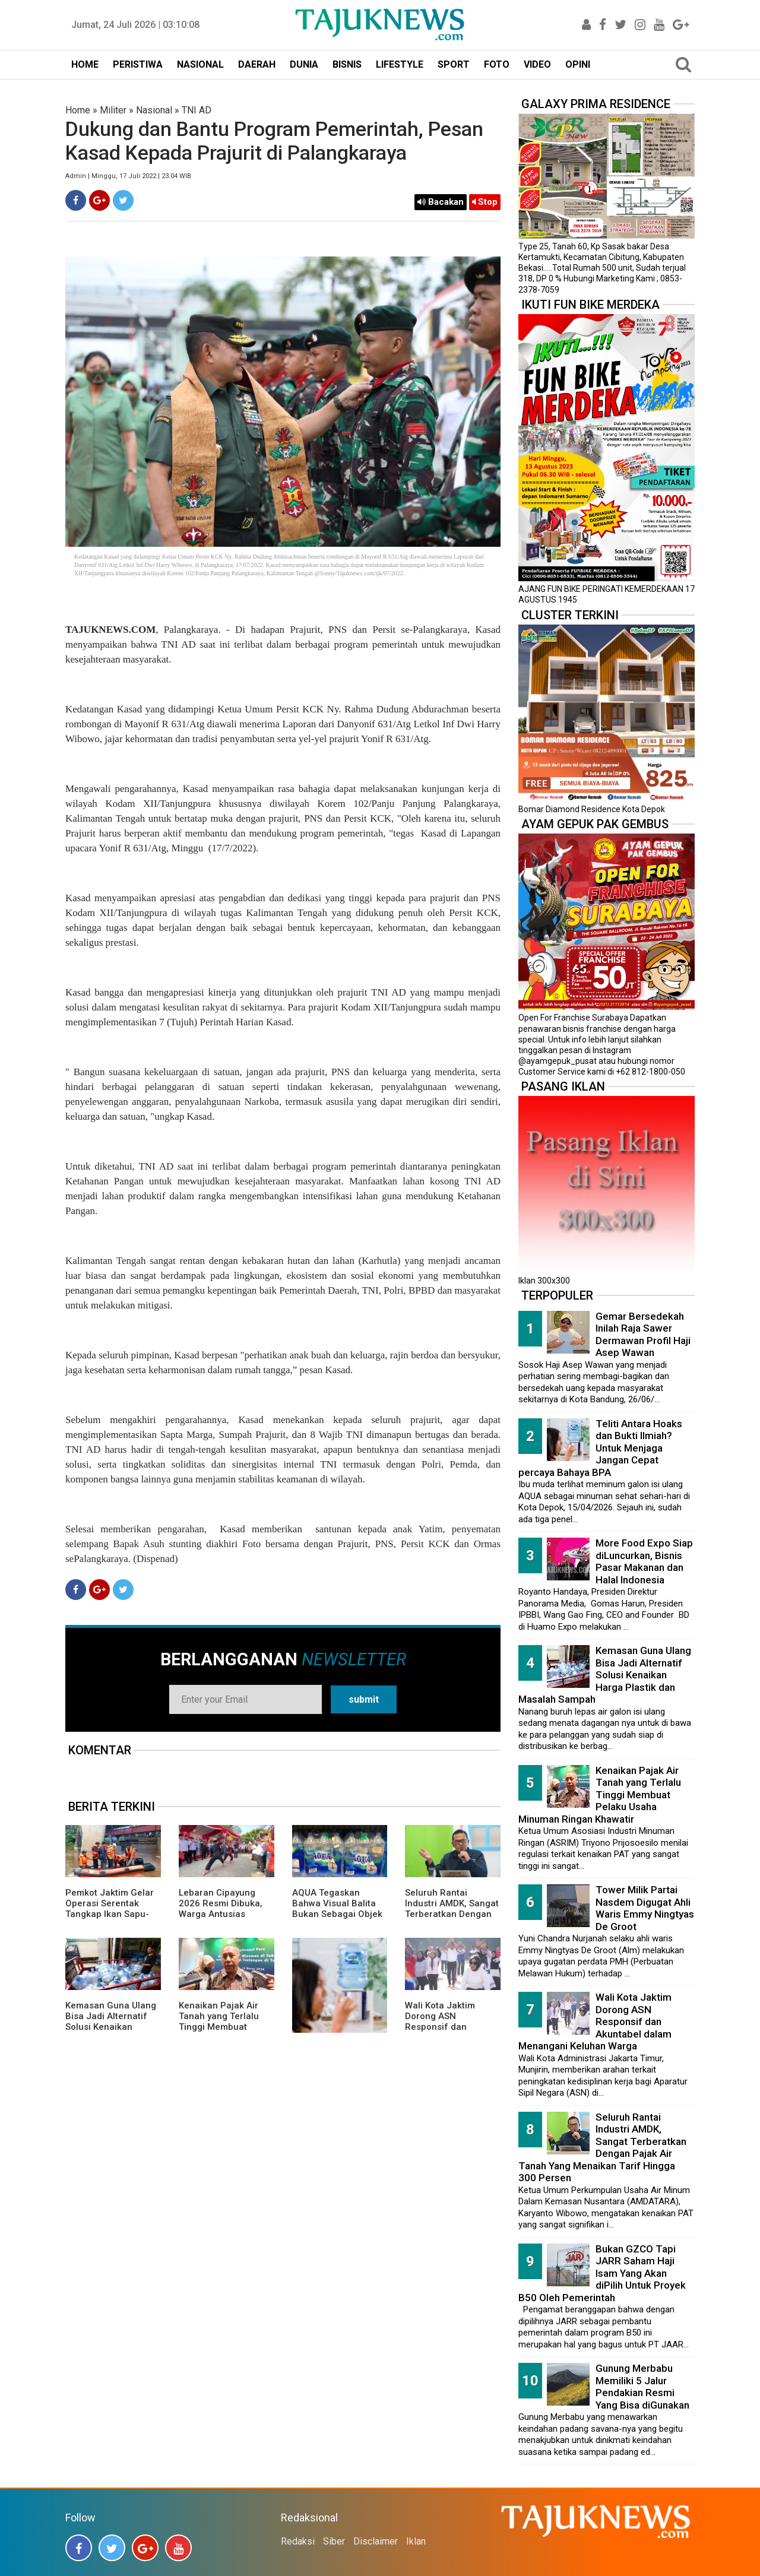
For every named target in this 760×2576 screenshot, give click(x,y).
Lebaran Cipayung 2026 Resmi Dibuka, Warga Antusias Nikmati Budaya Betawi (220, 1914)
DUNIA (304, 64)
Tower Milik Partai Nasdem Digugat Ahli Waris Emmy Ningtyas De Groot (645, 1908)
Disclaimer (375, 2541)
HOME (85, 64)
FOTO (496, 64)
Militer (113, 110)
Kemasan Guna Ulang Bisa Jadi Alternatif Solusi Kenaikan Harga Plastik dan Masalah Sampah (110, 2027)
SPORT (454, 64)
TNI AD (196, 110)
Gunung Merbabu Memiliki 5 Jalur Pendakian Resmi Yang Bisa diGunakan (642, 2386)
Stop (485, 202)
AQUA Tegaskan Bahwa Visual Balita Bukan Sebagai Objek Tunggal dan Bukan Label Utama (337, 1914)
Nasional (154, 110)
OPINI (577, 64)
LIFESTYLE (399, 64)
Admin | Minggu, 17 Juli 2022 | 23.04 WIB (128, 176)
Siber (334, 2541)
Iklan (416, 2541)
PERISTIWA (138, 64)
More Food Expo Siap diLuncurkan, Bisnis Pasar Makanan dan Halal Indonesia (644, 1561)
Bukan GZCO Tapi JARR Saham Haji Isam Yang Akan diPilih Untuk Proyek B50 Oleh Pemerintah (602, 2273)
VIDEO (537, 64)
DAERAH (257, 64)
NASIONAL (200, 64)
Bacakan (440, 202)
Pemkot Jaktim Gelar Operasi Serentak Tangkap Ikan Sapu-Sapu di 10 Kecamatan (112, 1908)
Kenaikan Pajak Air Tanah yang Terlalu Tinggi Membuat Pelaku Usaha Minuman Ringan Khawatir (219, 2032)
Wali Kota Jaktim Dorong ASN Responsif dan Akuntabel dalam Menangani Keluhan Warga (447, 2032)
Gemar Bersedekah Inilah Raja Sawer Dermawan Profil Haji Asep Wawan (643, 1334)
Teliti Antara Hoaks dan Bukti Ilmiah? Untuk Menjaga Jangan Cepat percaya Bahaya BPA (600, 1448)
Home (77, 110)
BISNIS (347, 64)
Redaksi (298, 2541)
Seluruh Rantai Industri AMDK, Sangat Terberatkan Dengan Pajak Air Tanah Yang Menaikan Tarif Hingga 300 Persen (452, 1919)
